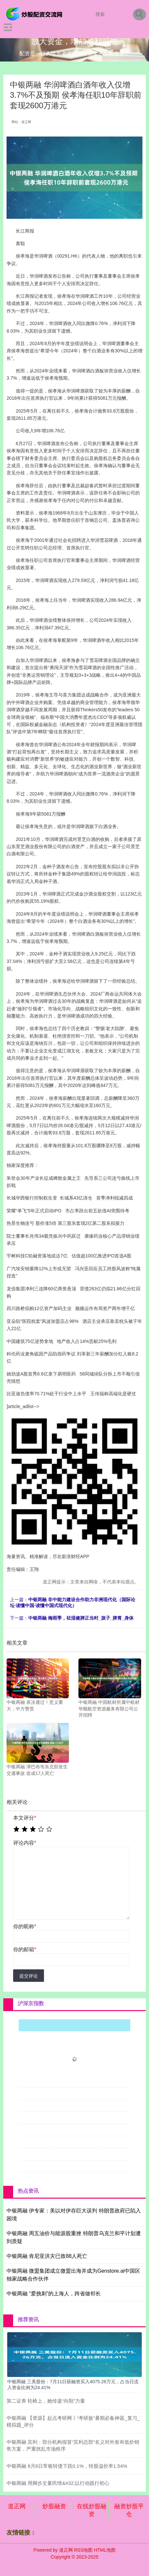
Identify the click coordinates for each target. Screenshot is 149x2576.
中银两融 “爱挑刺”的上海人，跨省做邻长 (54, 2293)
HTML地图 (105, 2550)
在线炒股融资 (91, 2510)
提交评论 (28, 1976)
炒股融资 (54, 2506)
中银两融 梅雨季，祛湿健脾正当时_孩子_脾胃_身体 (81, 1618)
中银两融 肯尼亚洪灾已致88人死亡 (47, 2256)
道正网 (17, 2506)
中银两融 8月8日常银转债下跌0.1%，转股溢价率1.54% (67, 2466)
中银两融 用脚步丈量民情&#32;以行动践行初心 (58, 2483)
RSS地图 (83, 2550)
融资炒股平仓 (129, 2510)
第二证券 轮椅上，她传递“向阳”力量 (46, 2401)
